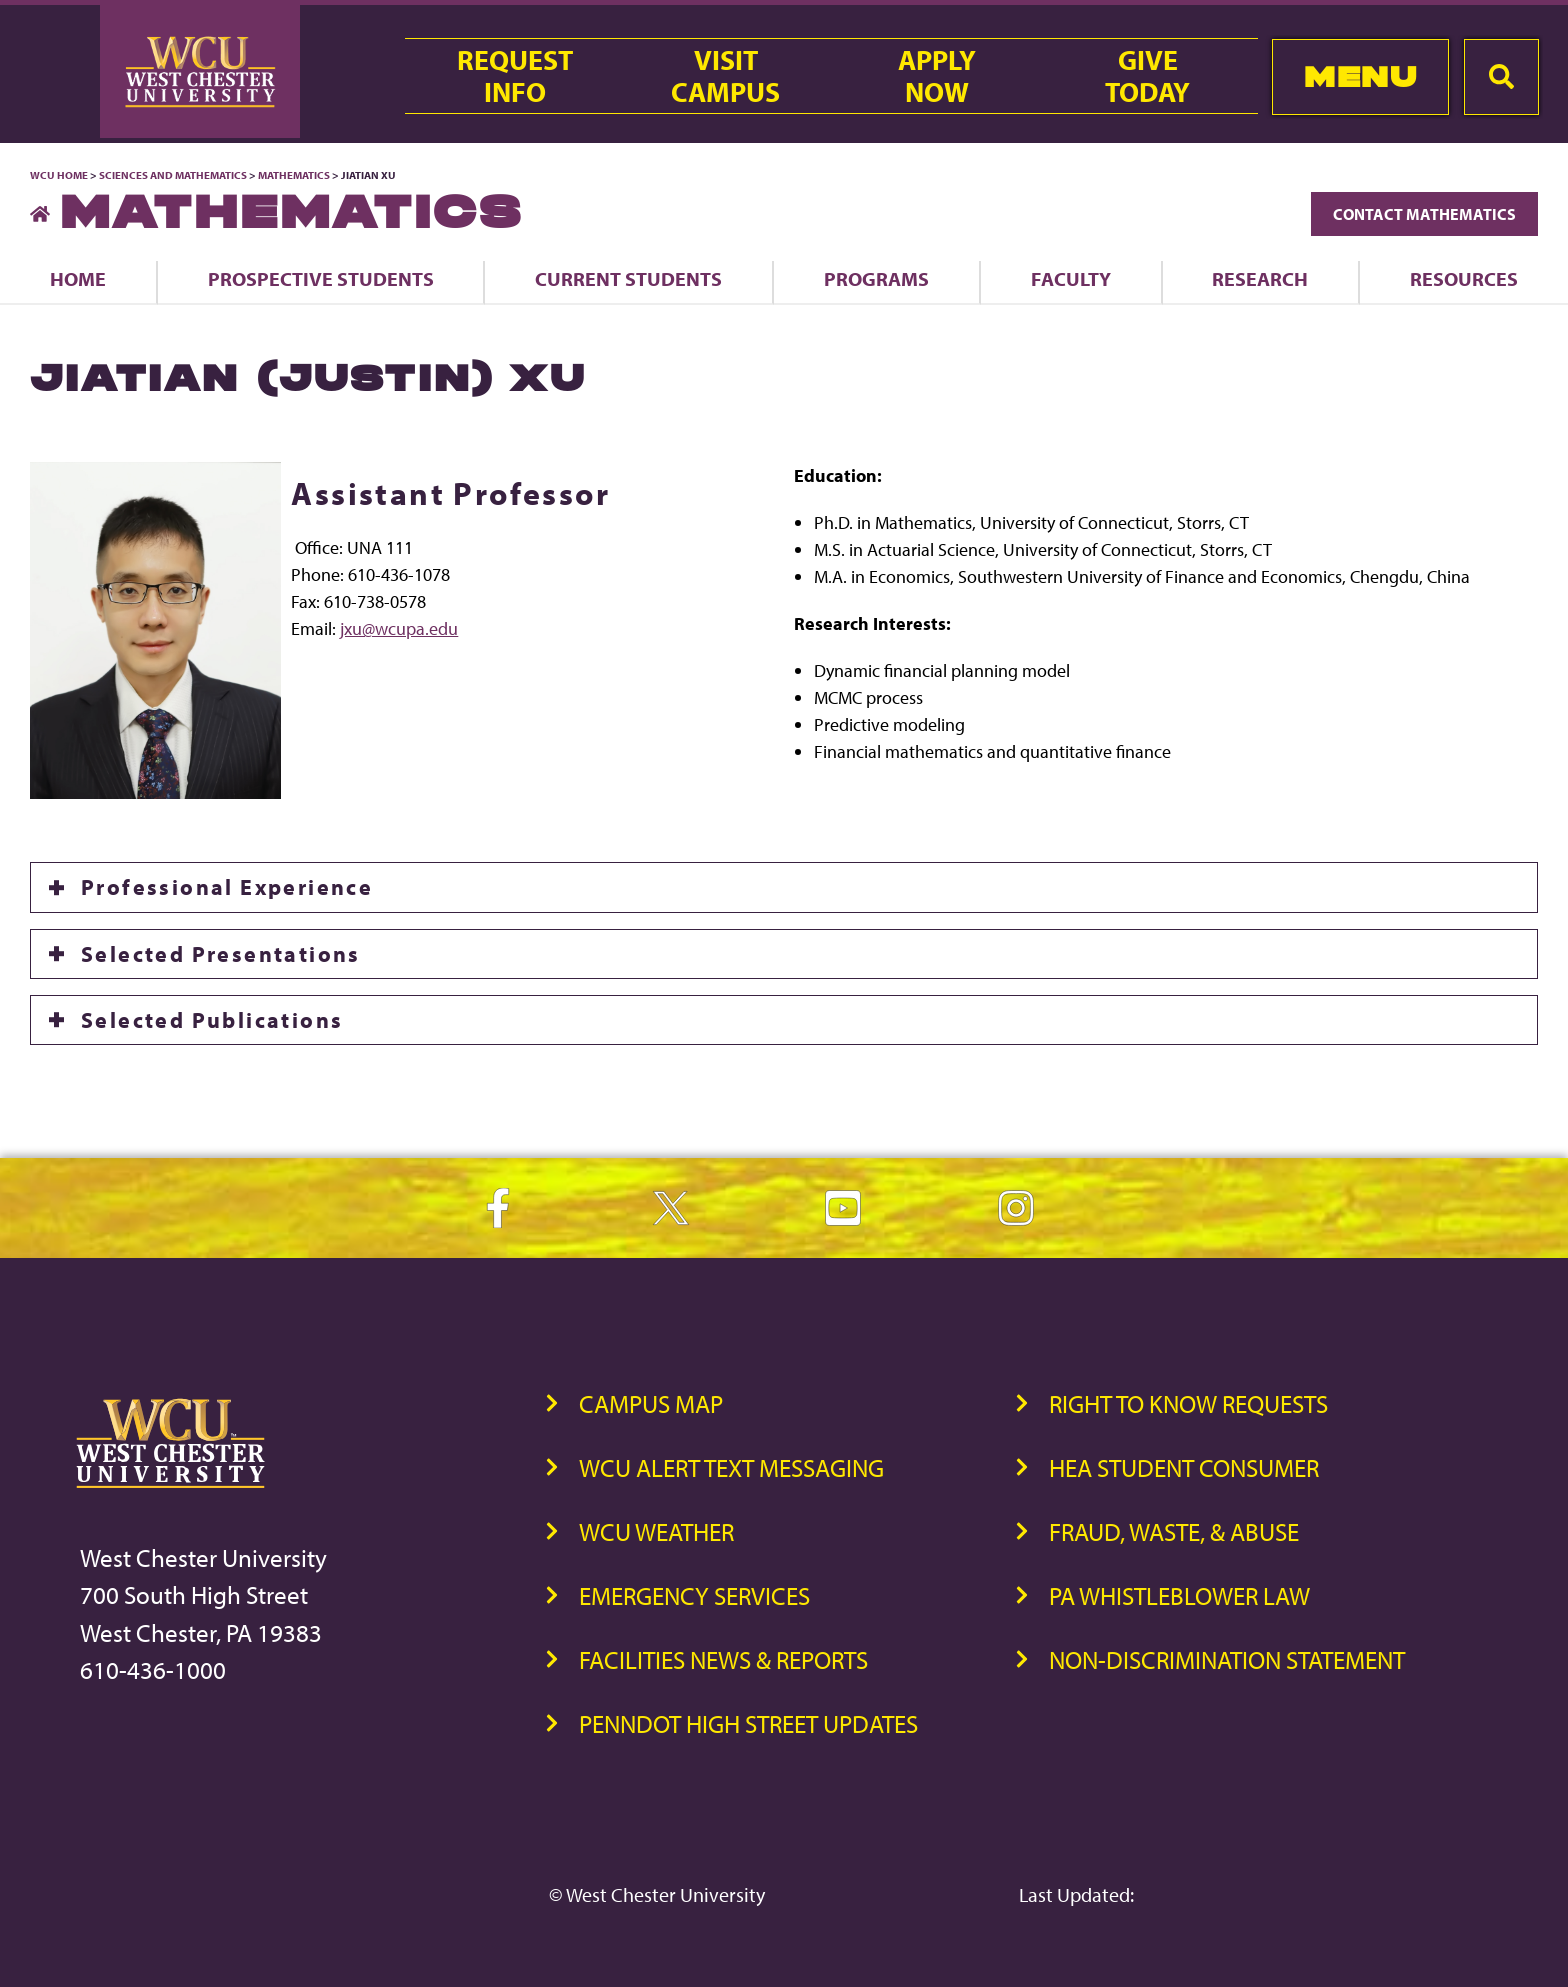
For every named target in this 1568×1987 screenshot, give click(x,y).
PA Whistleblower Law (1179, 1595)
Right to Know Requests (1188, 1403)
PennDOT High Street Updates (748, 1723)
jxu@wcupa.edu (399, 628)
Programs (876, 278)
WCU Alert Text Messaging (731, 1467)
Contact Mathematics (1424, 214)
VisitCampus (725, 76)
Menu (1360, 76)
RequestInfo (515, 76)
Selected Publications (212, 1020)
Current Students (628, 278)
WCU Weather (656, 1531)
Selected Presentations (221, 954)
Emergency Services (694, 1595)
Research (1260, 278)
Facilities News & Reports (723, 1659)
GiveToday (1147, 76)
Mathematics (294, 175)
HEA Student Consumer (1184, 1467)
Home (78, 278)
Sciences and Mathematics (173, 175)
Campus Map (651, 1403)
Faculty (1071, 278)
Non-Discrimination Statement (1227, 1659)
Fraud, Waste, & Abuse (1174, 1531)
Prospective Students (321, 278)
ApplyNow (937, 76)
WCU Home (59, 175)
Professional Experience (227, 887)
